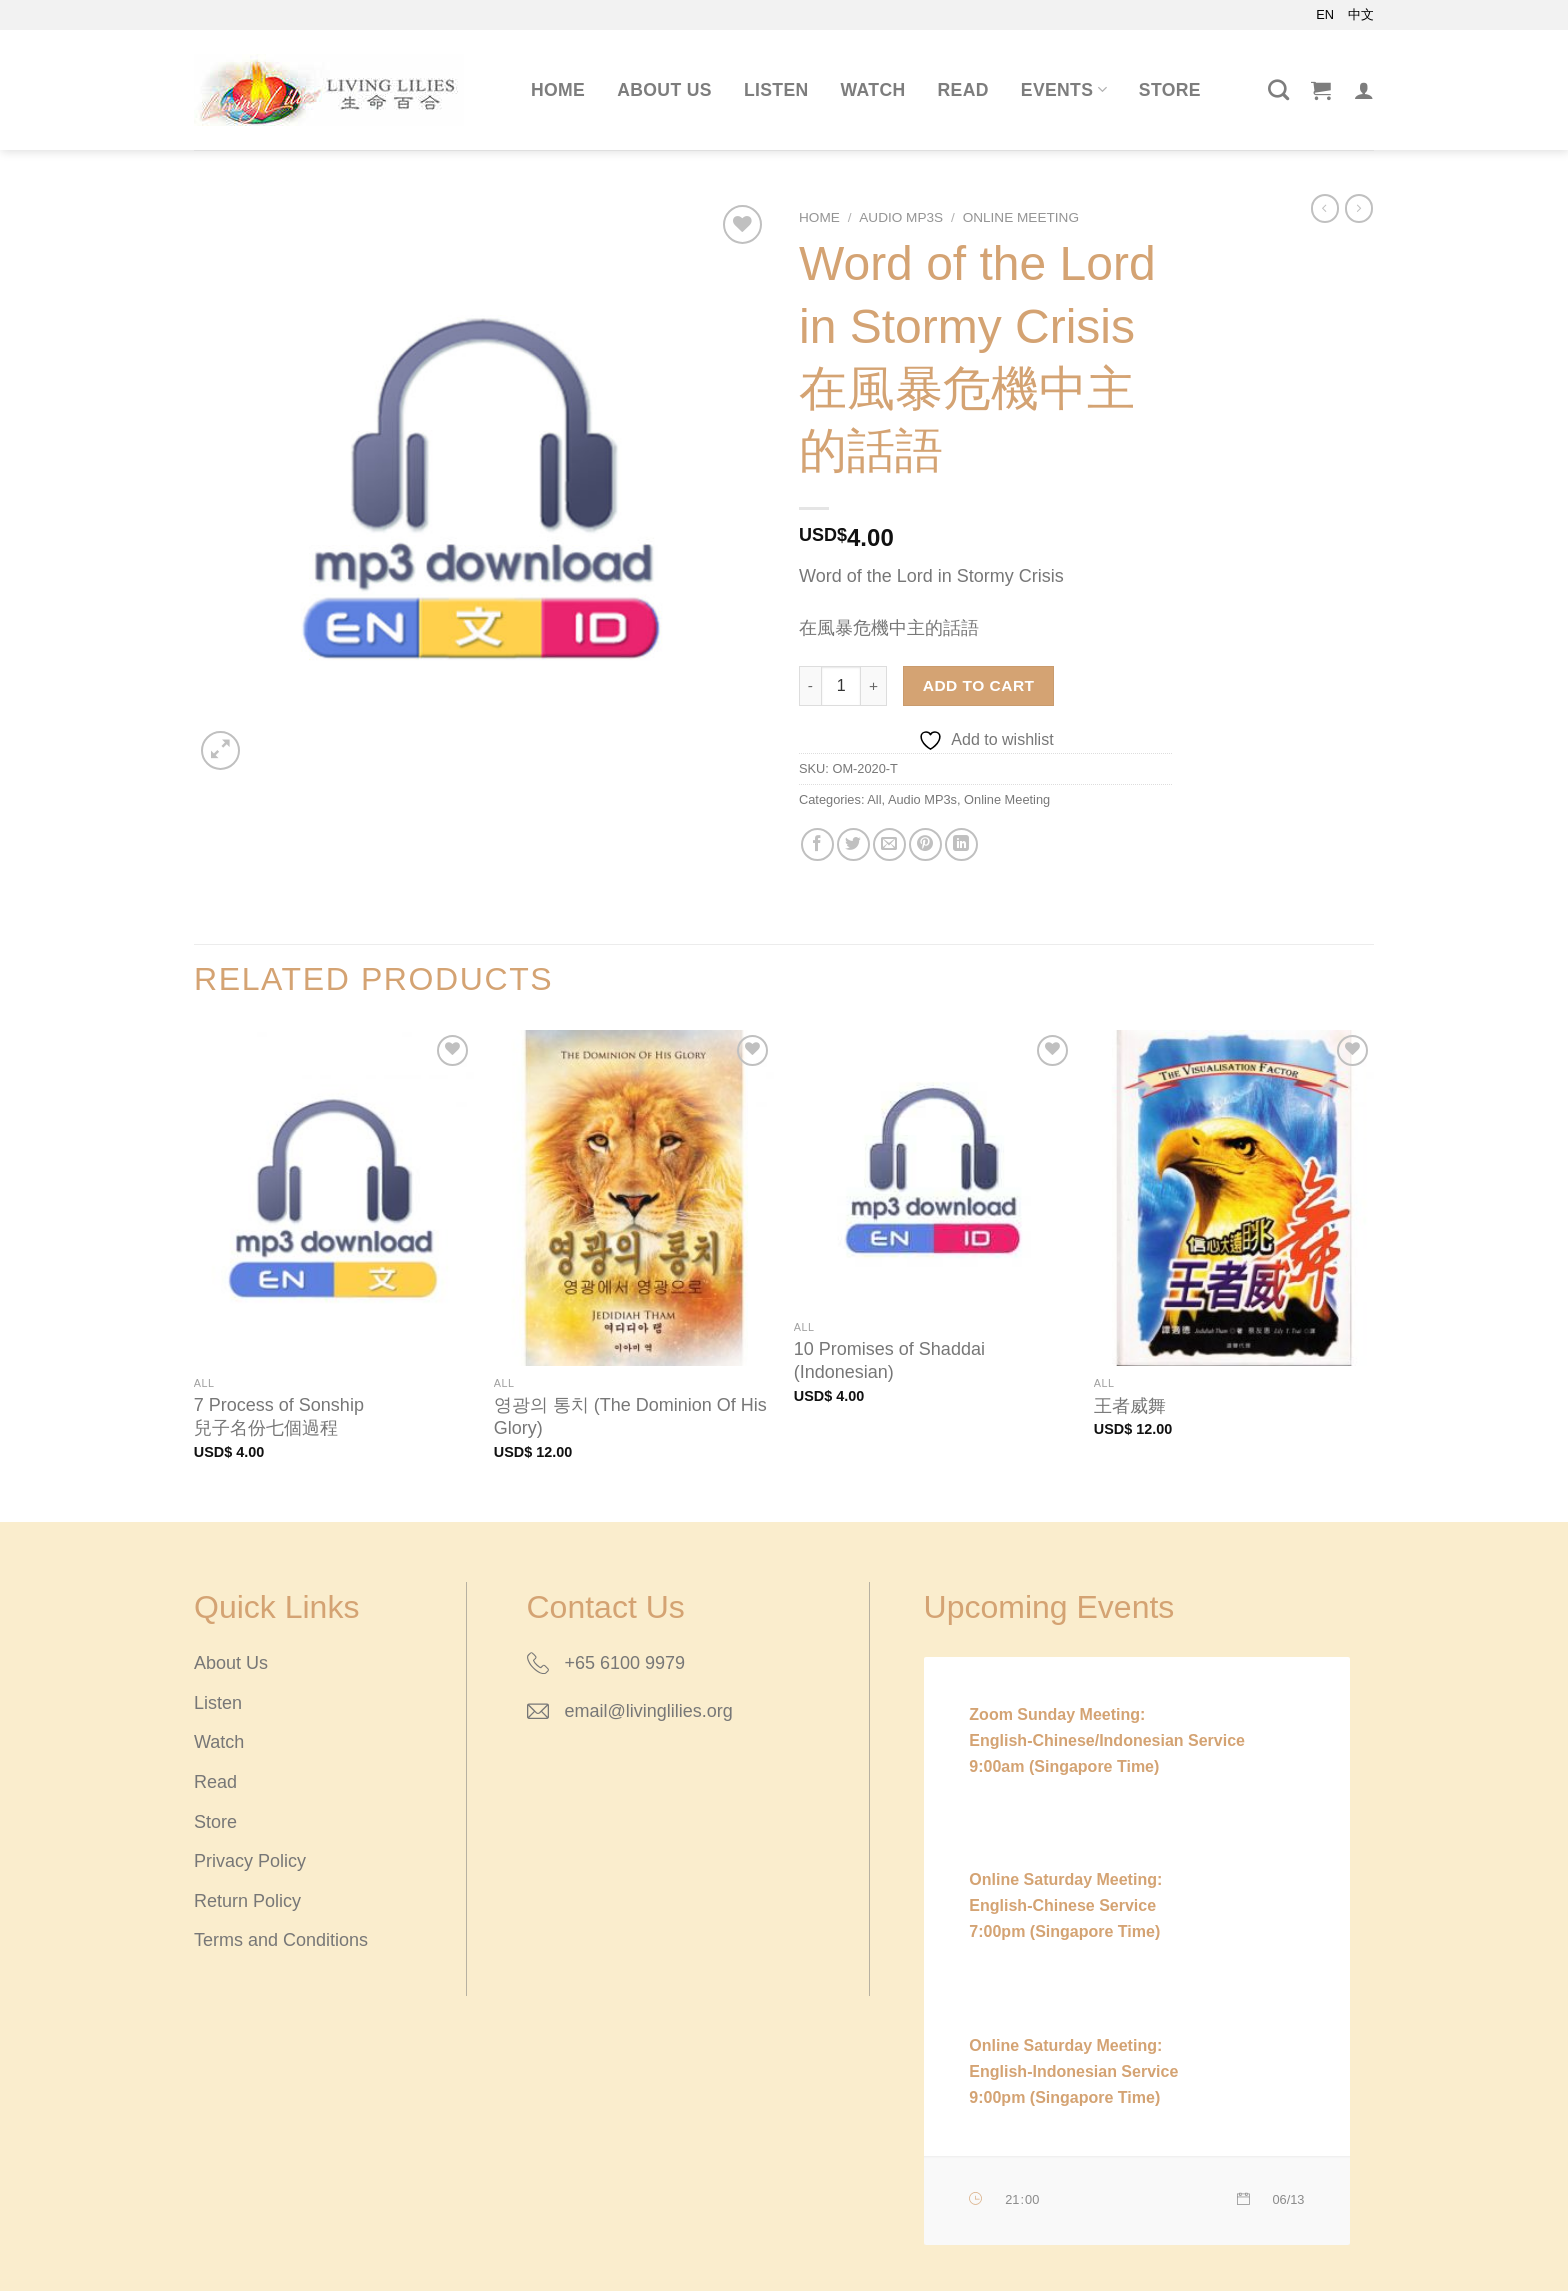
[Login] (1364, 90)
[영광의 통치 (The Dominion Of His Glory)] (634, 1198)
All (874, 799)
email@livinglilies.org (649, 1711)
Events (1064, 90)
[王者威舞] (1234, 1198)
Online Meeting (1021, 217)
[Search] (1278, 89)
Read (963, 90)
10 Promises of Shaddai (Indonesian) (889, 1360)
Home (558, 90)
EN (1325, 14)
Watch (873, 90)
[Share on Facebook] (817, 844)
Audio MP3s (901, 217)
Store (1170, 90)
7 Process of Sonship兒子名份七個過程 (279, 1416)
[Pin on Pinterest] (925, 844)
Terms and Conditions (281, 1940)
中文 (1361, 14)
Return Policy (247, 1901)
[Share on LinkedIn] (961, 844)
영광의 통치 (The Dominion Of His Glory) (630, 1416)
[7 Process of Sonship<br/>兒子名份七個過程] (334, 1198)
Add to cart (979, 685)
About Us (664, 90)
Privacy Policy (250, 1861)
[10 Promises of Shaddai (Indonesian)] (934, 1170)
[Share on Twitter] (853, 844)
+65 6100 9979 (625, 1663)
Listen (776, 90)
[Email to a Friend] (889, 844)
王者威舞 (1130, 1406)
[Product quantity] (841, 686)
